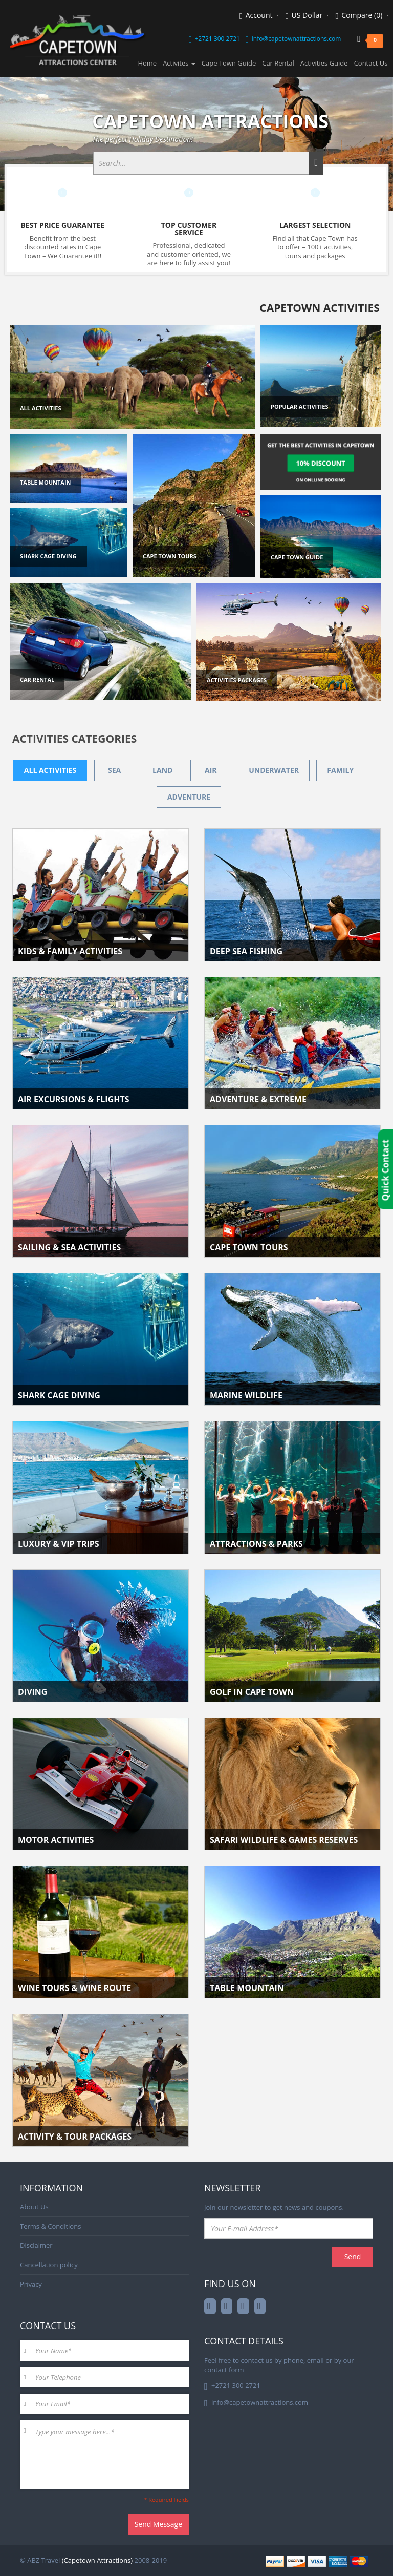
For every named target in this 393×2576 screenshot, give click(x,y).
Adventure (188, 797)
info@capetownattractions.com (296, 38)
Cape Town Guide (229, 63)
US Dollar (307, 15)
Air (211, 770)
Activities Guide (324, 63)
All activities (50, 770)
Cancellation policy (49, 2264)
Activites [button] (179, 63)
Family (340, 770)
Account (258, 15)
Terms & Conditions (50, 2226)
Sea (114, 770)
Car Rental (278, 63)
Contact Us (371, 63)
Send (352, 2256)
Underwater (274, 770)
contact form (224, 2369)
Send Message (158, 2524)
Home (147, 63)
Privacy (31, 2284)
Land (162, 770)
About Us (34, 2206)
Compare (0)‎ (362, 15)
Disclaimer (36, 2245)
